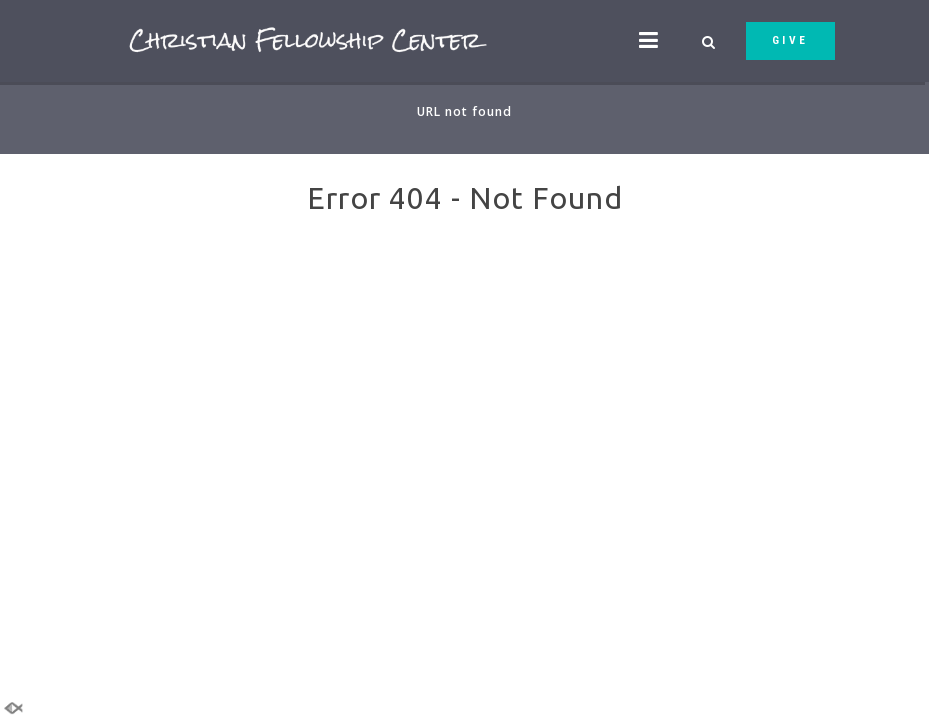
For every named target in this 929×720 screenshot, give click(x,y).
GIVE (790, 40)
